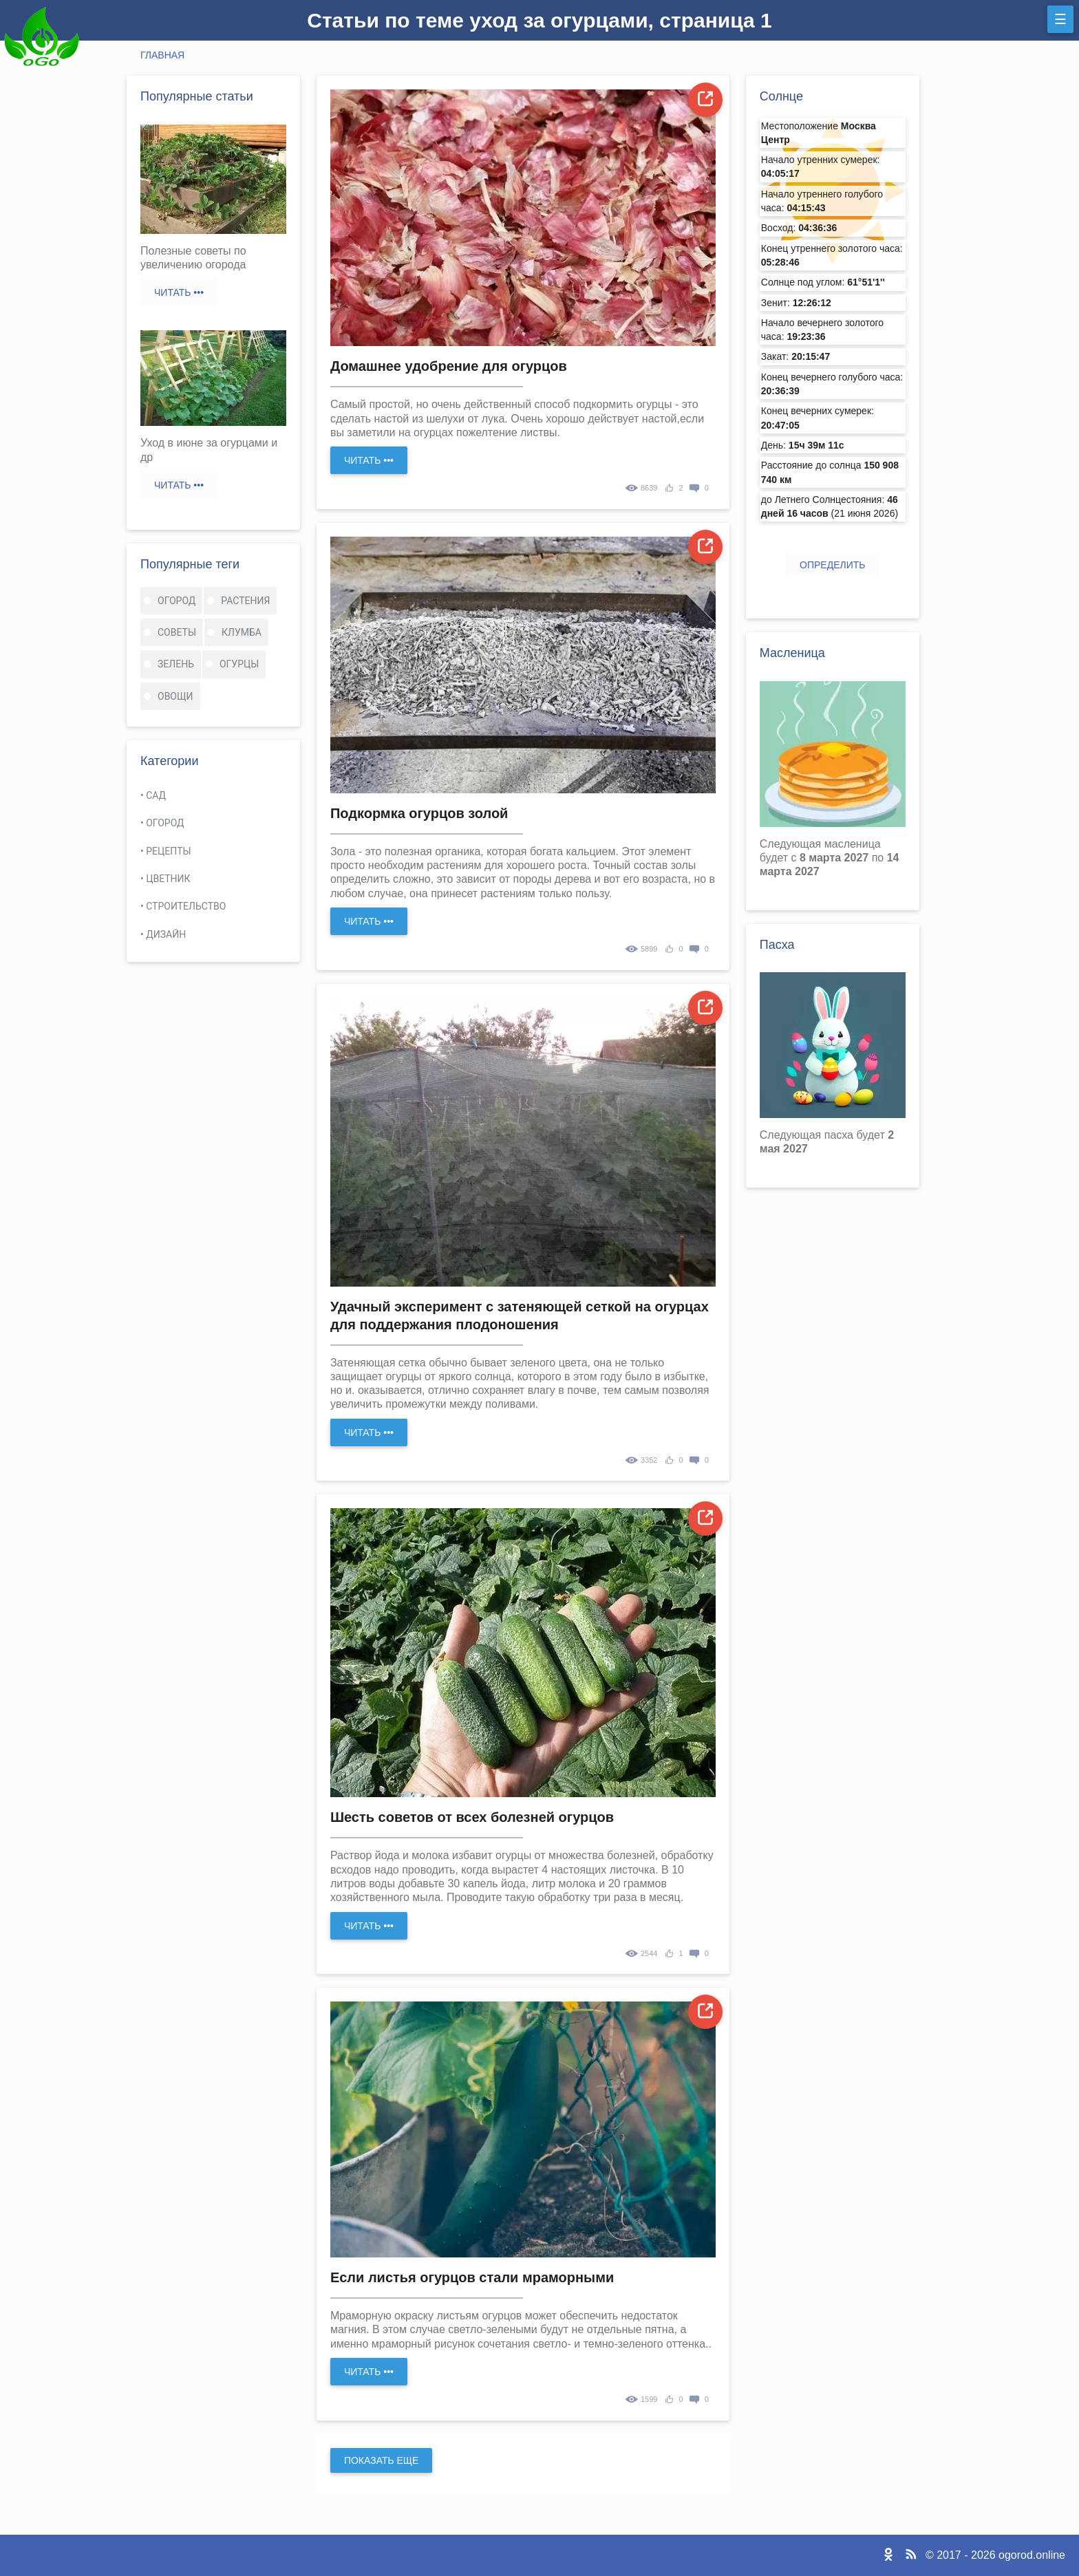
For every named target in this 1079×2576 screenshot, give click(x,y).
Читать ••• (179, 292)
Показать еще (381, 2460)
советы (177, 632)
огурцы (239, 663)
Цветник (168, 878)
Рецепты (168, 851)
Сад (156, 795)
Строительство (186, 906)
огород (176, 600)
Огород (165, 822)
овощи (175, 696)
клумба (241, 632)
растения (245, 600)
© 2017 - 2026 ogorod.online (995, 2555)
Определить (832, 564)
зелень (176, 663)
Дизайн (166, 934)
